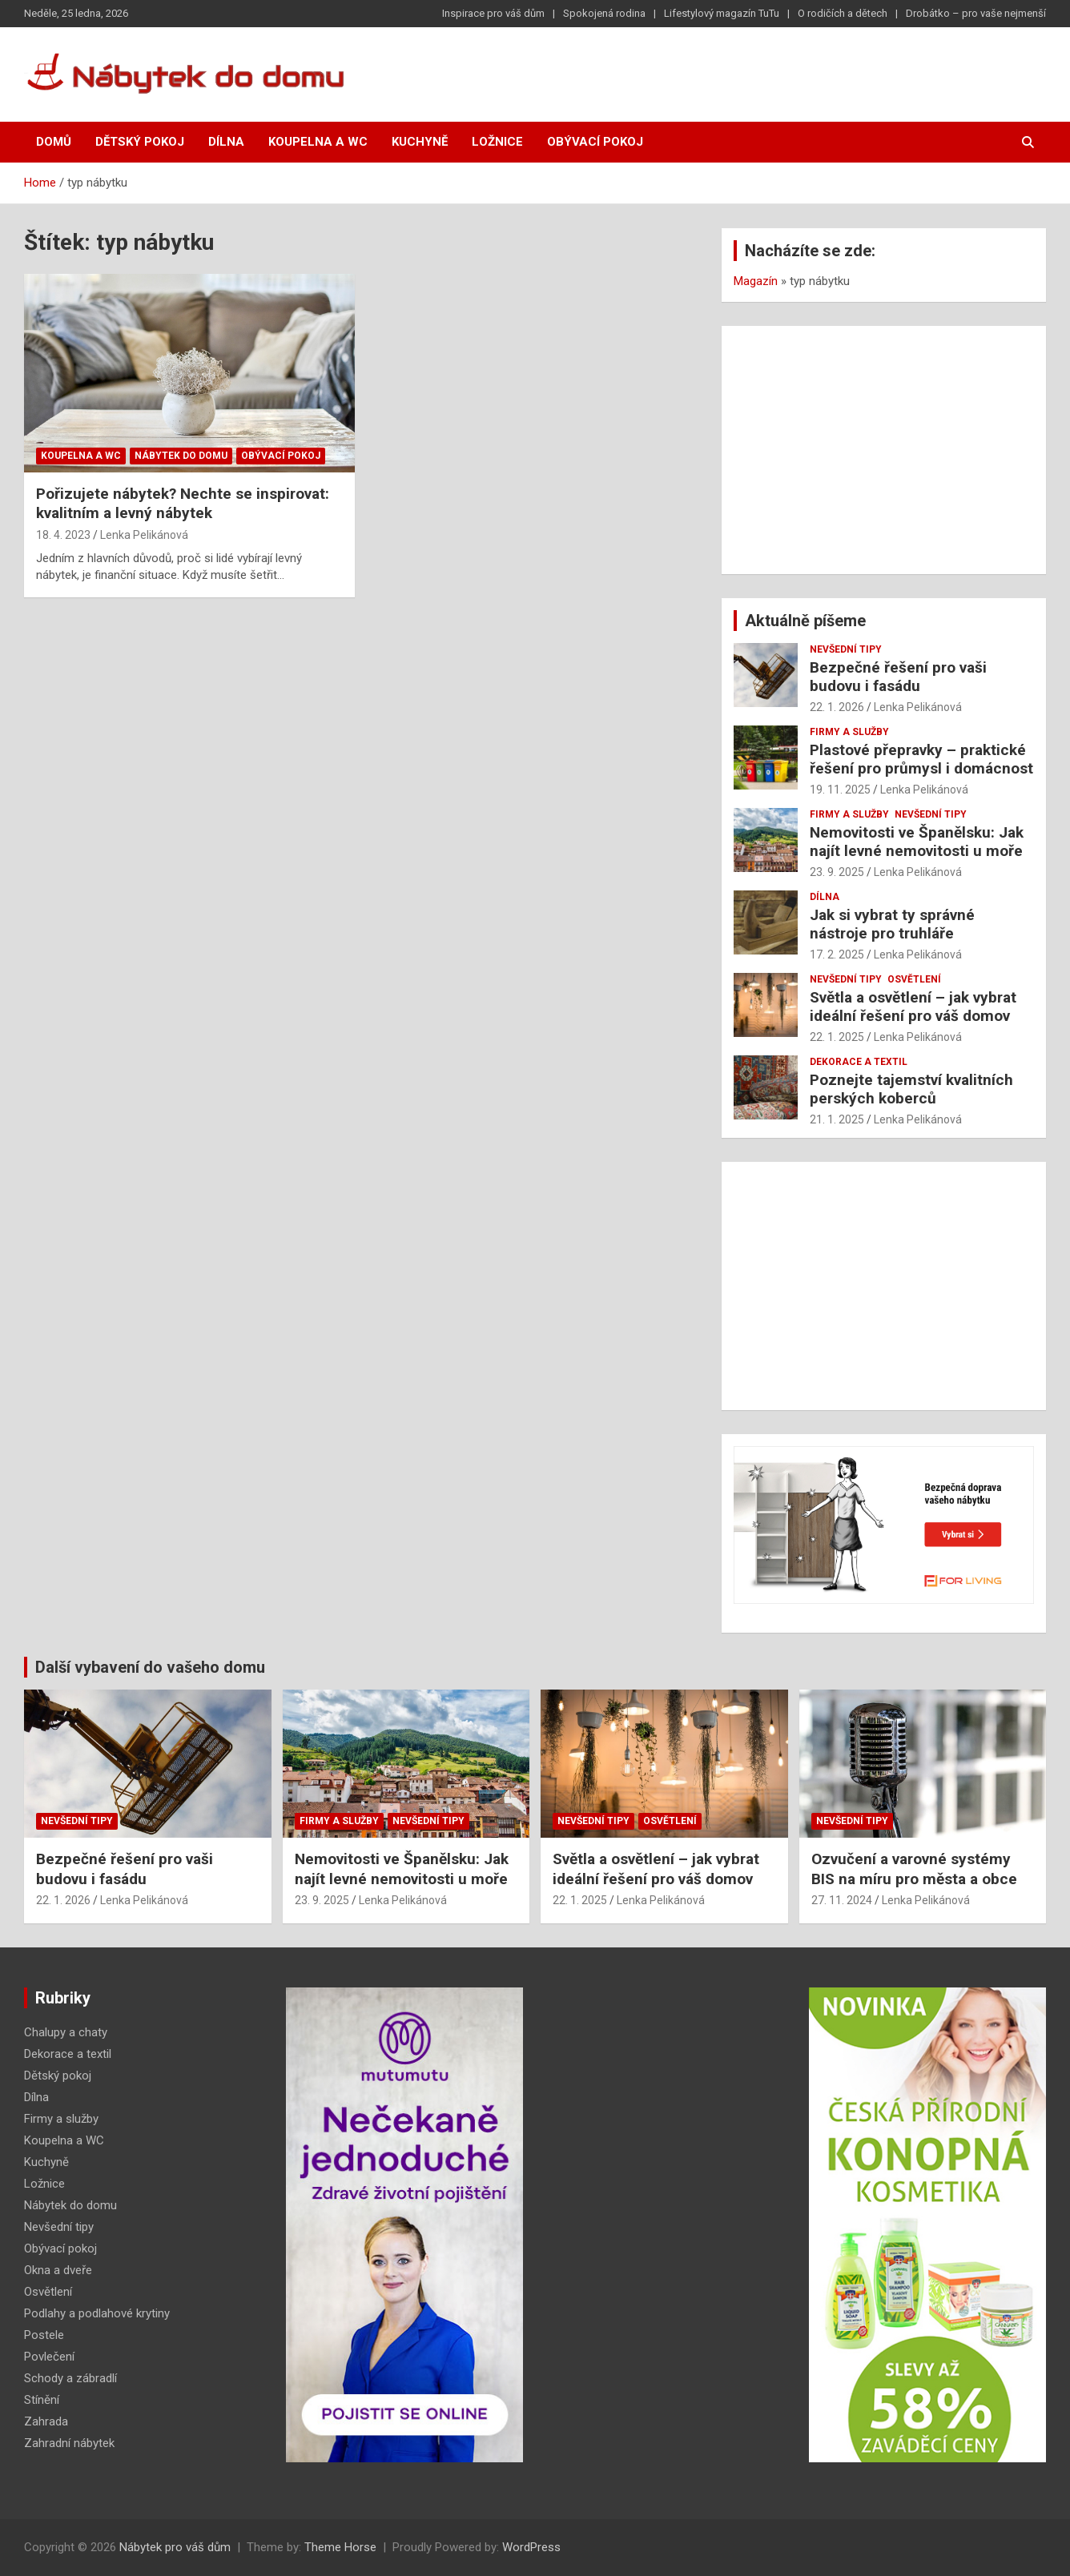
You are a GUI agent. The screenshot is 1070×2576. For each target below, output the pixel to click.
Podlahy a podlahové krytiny (97, 2313)
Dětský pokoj (139, 142)
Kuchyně (420, 142)
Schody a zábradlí (70, 2378)
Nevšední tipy (846, 649)
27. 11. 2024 (841, 1900)
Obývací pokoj (595, 142)
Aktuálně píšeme (805, 620)
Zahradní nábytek (69, 2443)
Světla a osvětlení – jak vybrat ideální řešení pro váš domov (913, 1006)
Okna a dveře (58, 2270)
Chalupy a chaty (65, 2032)
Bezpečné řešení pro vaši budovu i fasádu (898, 676)
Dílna (226, 142)
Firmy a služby (849, 731)
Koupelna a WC (318, 142)
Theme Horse (340, 2547)
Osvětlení (914, 979)
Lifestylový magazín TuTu (721, 13)
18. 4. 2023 (63, 534)
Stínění (41, 2400)
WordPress (531, 2547)
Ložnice (497, 142)
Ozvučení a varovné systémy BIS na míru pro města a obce (914, 1869)
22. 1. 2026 (837, 707)
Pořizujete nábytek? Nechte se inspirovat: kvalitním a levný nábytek (182, 503)
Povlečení (49, 2356)
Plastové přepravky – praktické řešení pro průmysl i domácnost (921, 759)
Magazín (756, 281)
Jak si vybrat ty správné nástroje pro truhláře (892, 924)
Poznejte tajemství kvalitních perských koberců (911, 1089)
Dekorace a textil (858, 1061)
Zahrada (46, 2421)
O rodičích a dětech (842, 13)
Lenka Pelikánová (144, 534)
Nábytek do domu (181, 455)
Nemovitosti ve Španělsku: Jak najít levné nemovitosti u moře (917, 841)
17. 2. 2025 (837, 954)
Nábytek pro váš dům (175, 2547)
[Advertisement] (884, 450)
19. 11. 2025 (840, 789)
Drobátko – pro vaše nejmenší (976, 13)
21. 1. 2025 (837, 1119)
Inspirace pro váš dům (493, 13)
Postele (44, 2335)
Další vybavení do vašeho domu (150, 1667)
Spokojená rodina (604, 13)
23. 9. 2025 (837, 872)
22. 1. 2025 (837, 1037)
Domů (53, 142)
